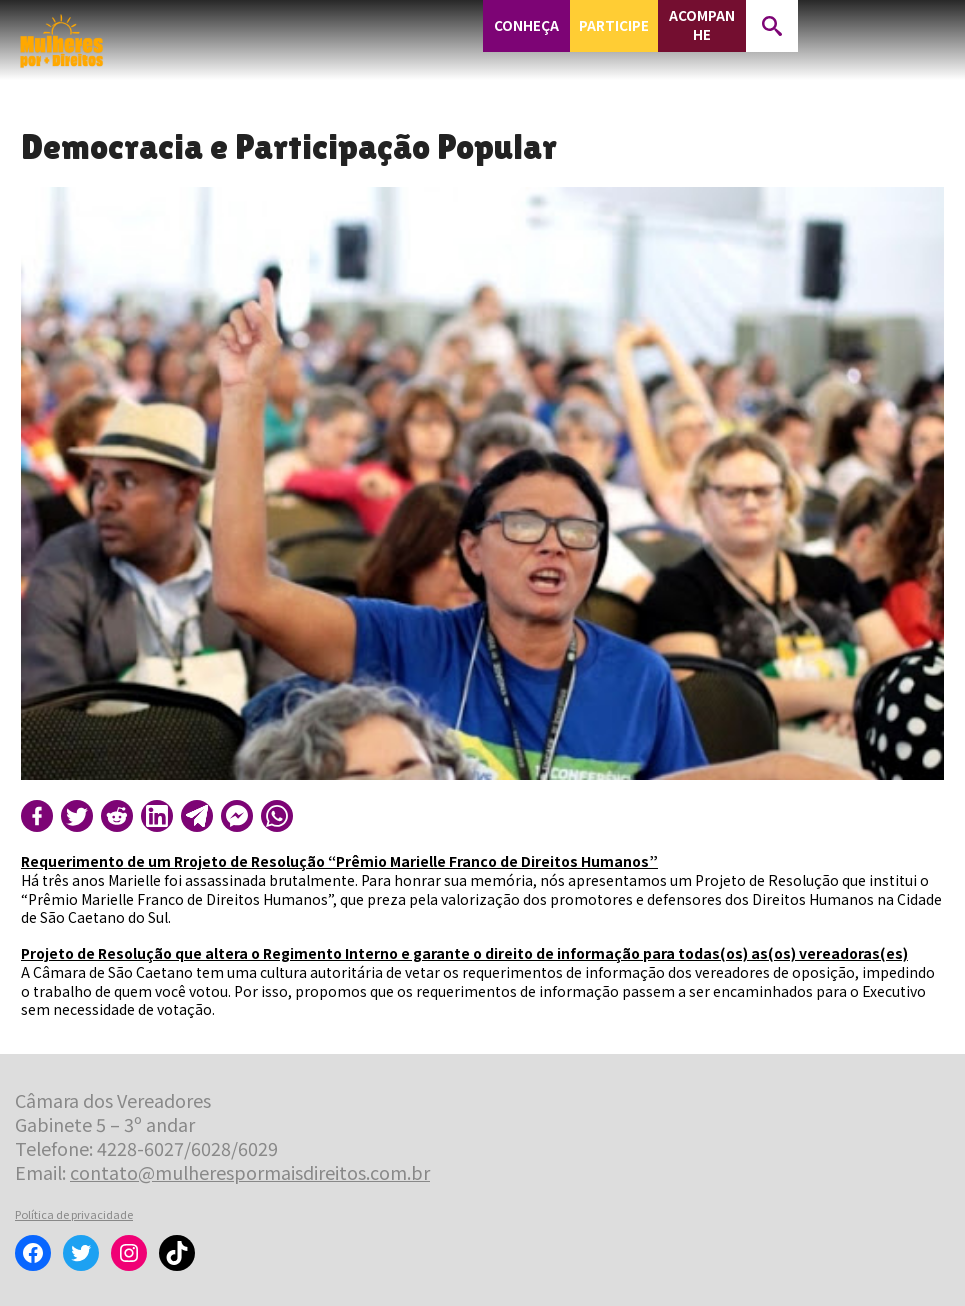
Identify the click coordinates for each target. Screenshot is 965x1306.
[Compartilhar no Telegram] (197, 816)
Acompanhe (702, 25)
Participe (614, 25)
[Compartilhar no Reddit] (117, 816)
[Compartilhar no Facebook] (37, 816)
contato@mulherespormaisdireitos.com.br (250, 1172)
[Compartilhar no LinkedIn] (157, 816)
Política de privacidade (74, 1214)
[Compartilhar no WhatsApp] (277, 816)
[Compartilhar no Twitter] (77, 816)
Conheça (526, 25)
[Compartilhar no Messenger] (237, 816)
